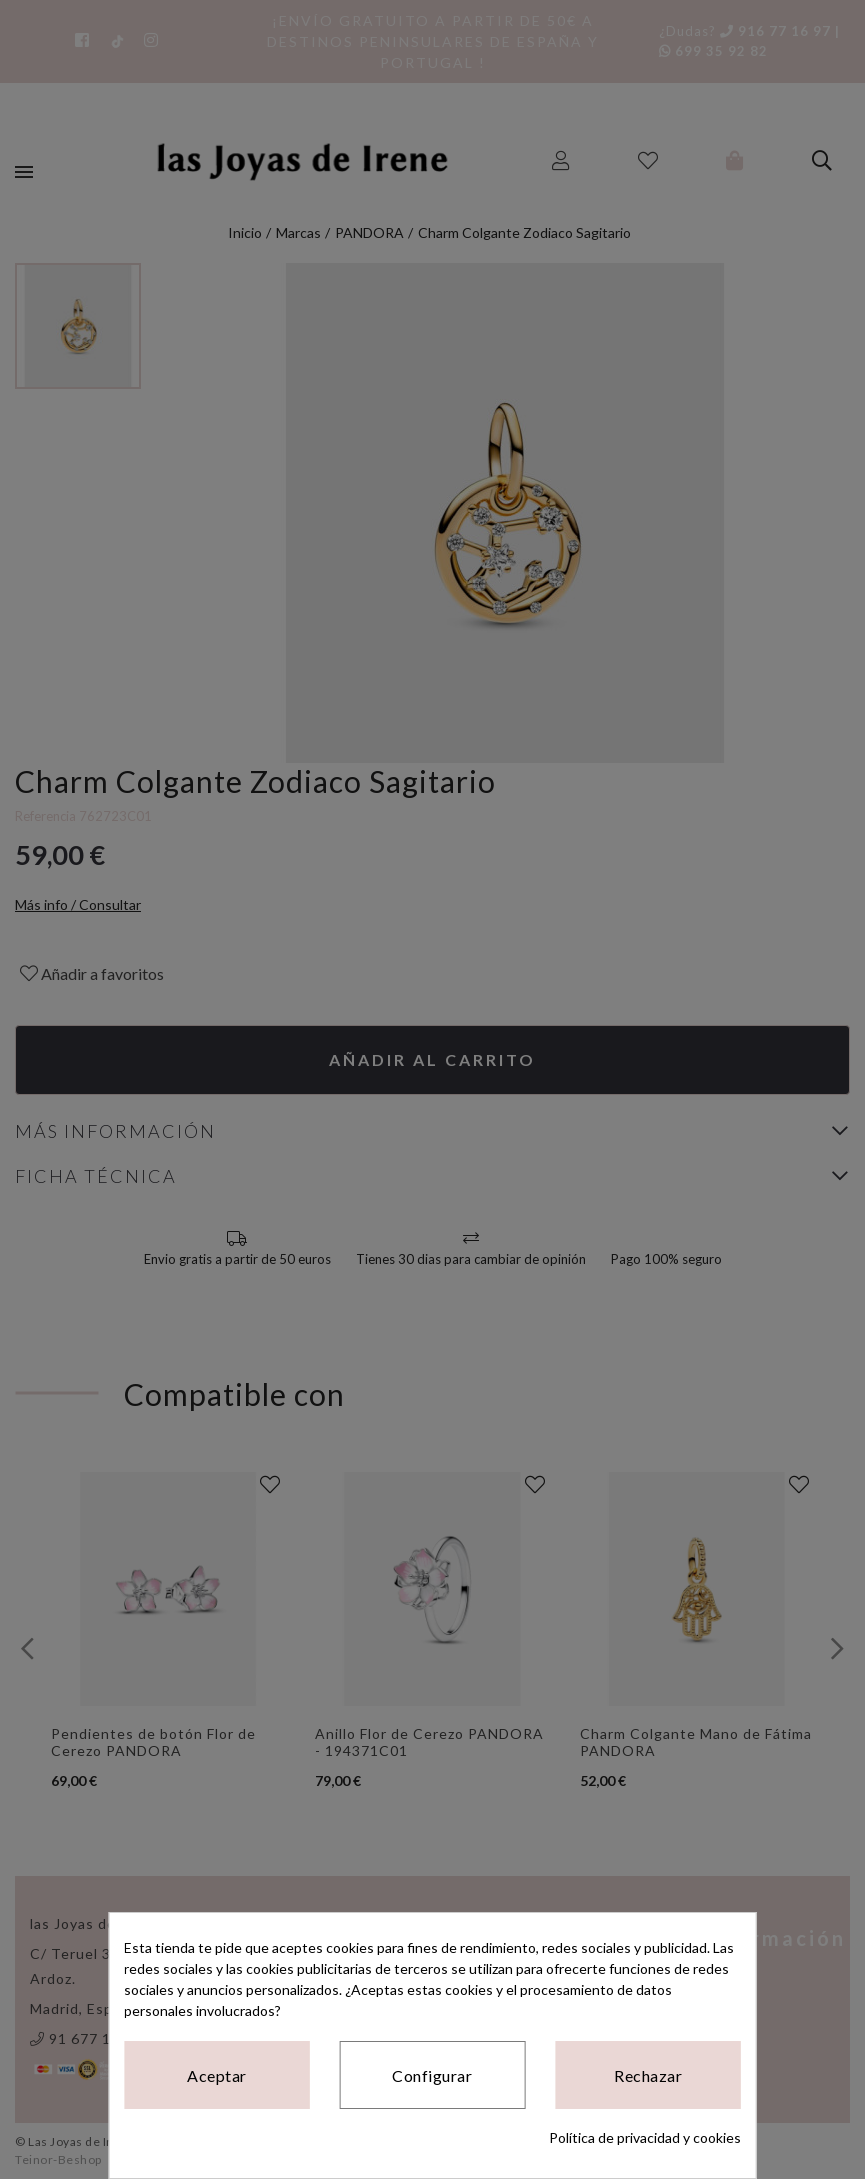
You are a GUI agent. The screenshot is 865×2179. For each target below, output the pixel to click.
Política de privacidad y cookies (645, 2137)
